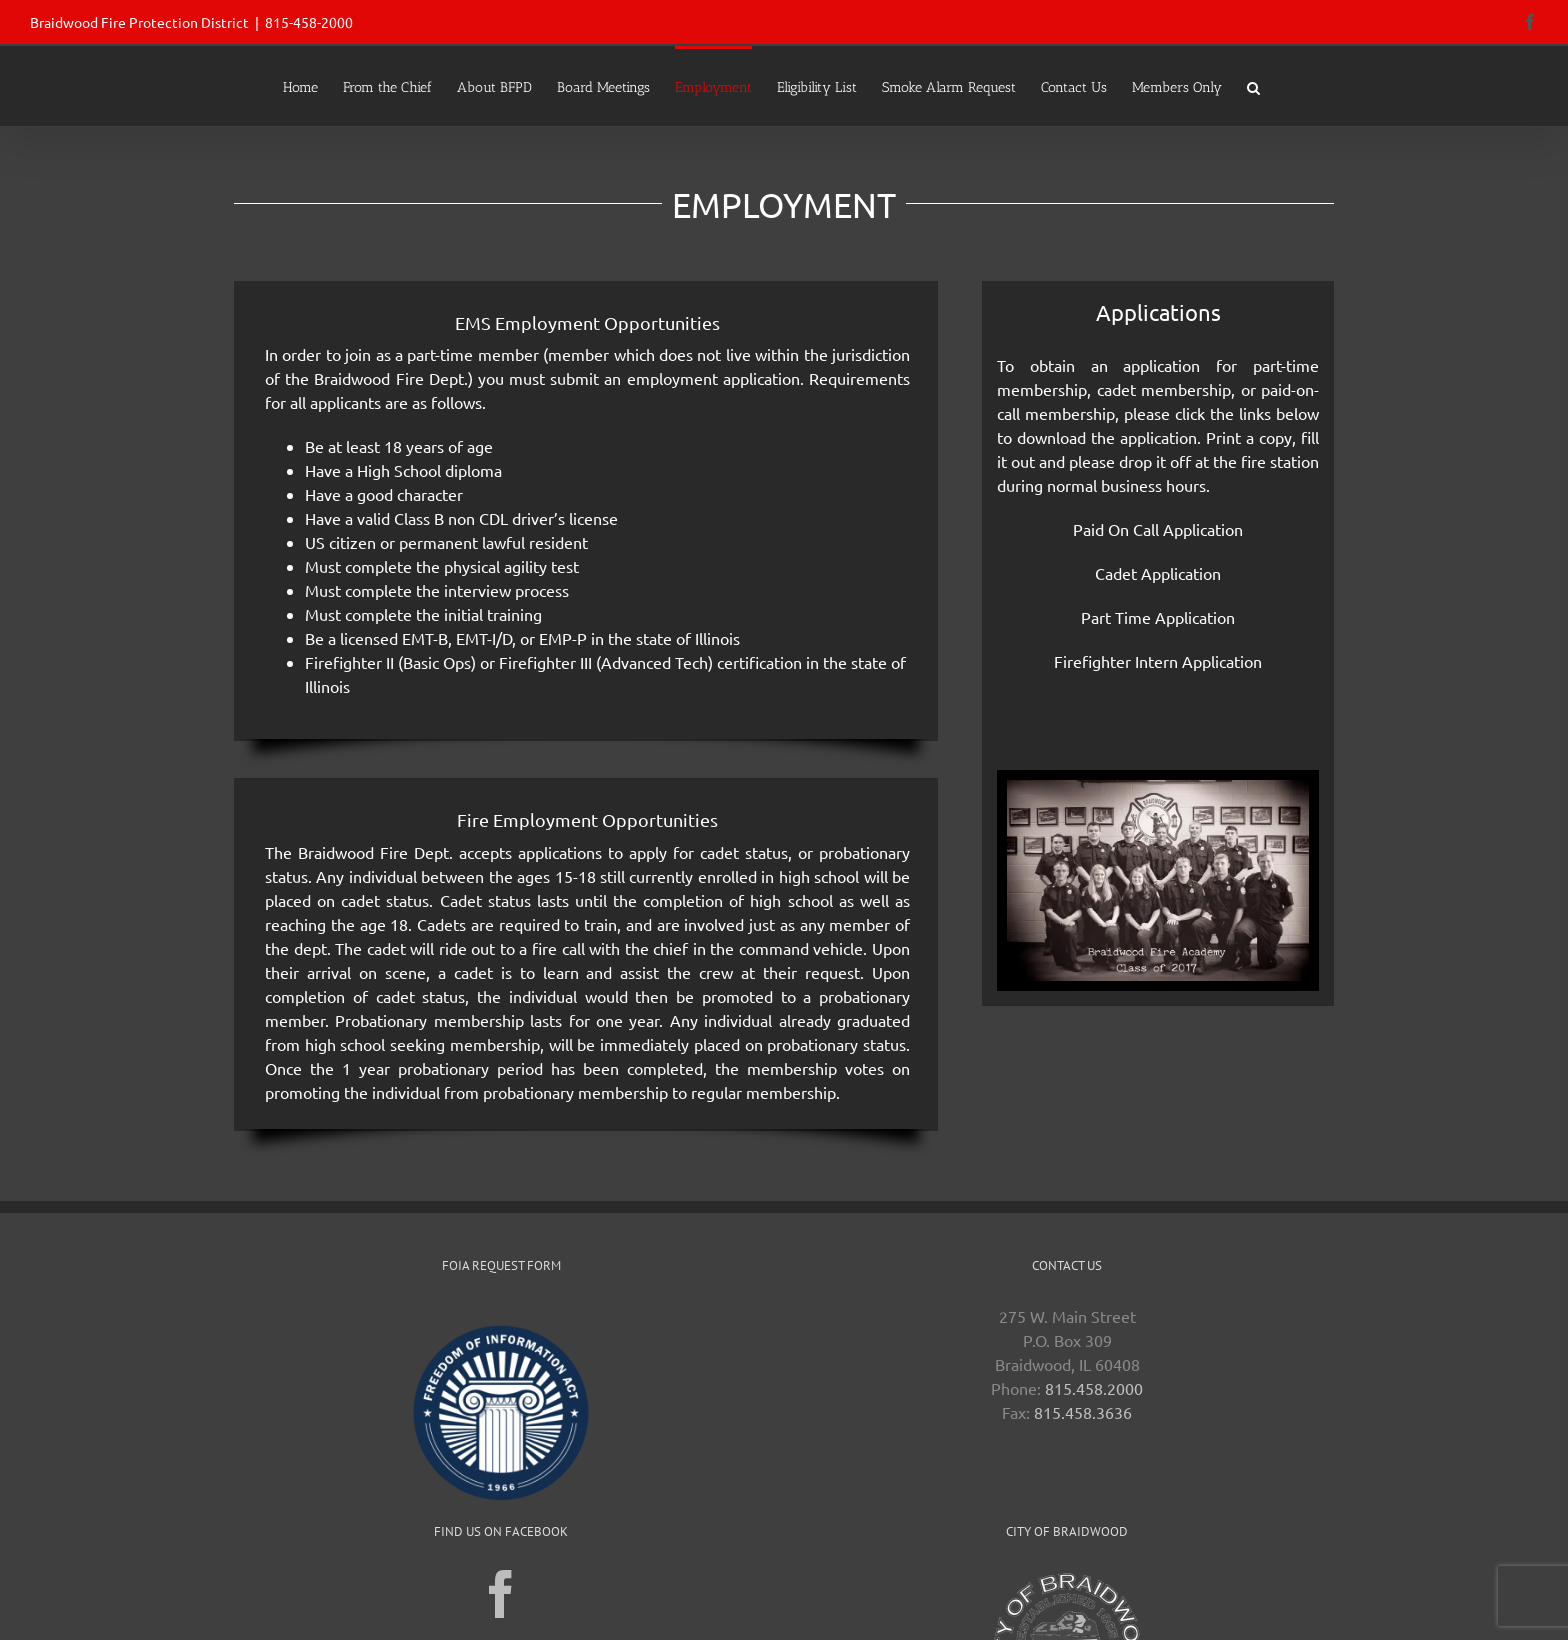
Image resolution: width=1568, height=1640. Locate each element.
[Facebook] (501, 1594)
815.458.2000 (1094, 1388)
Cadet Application (1158, 573)
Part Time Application (1158, 617)
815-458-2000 (309, 22)
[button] (1253, 86)
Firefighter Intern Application (1158, 661)
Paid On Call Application (1158, 529)
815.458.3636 (1083, 1412)
